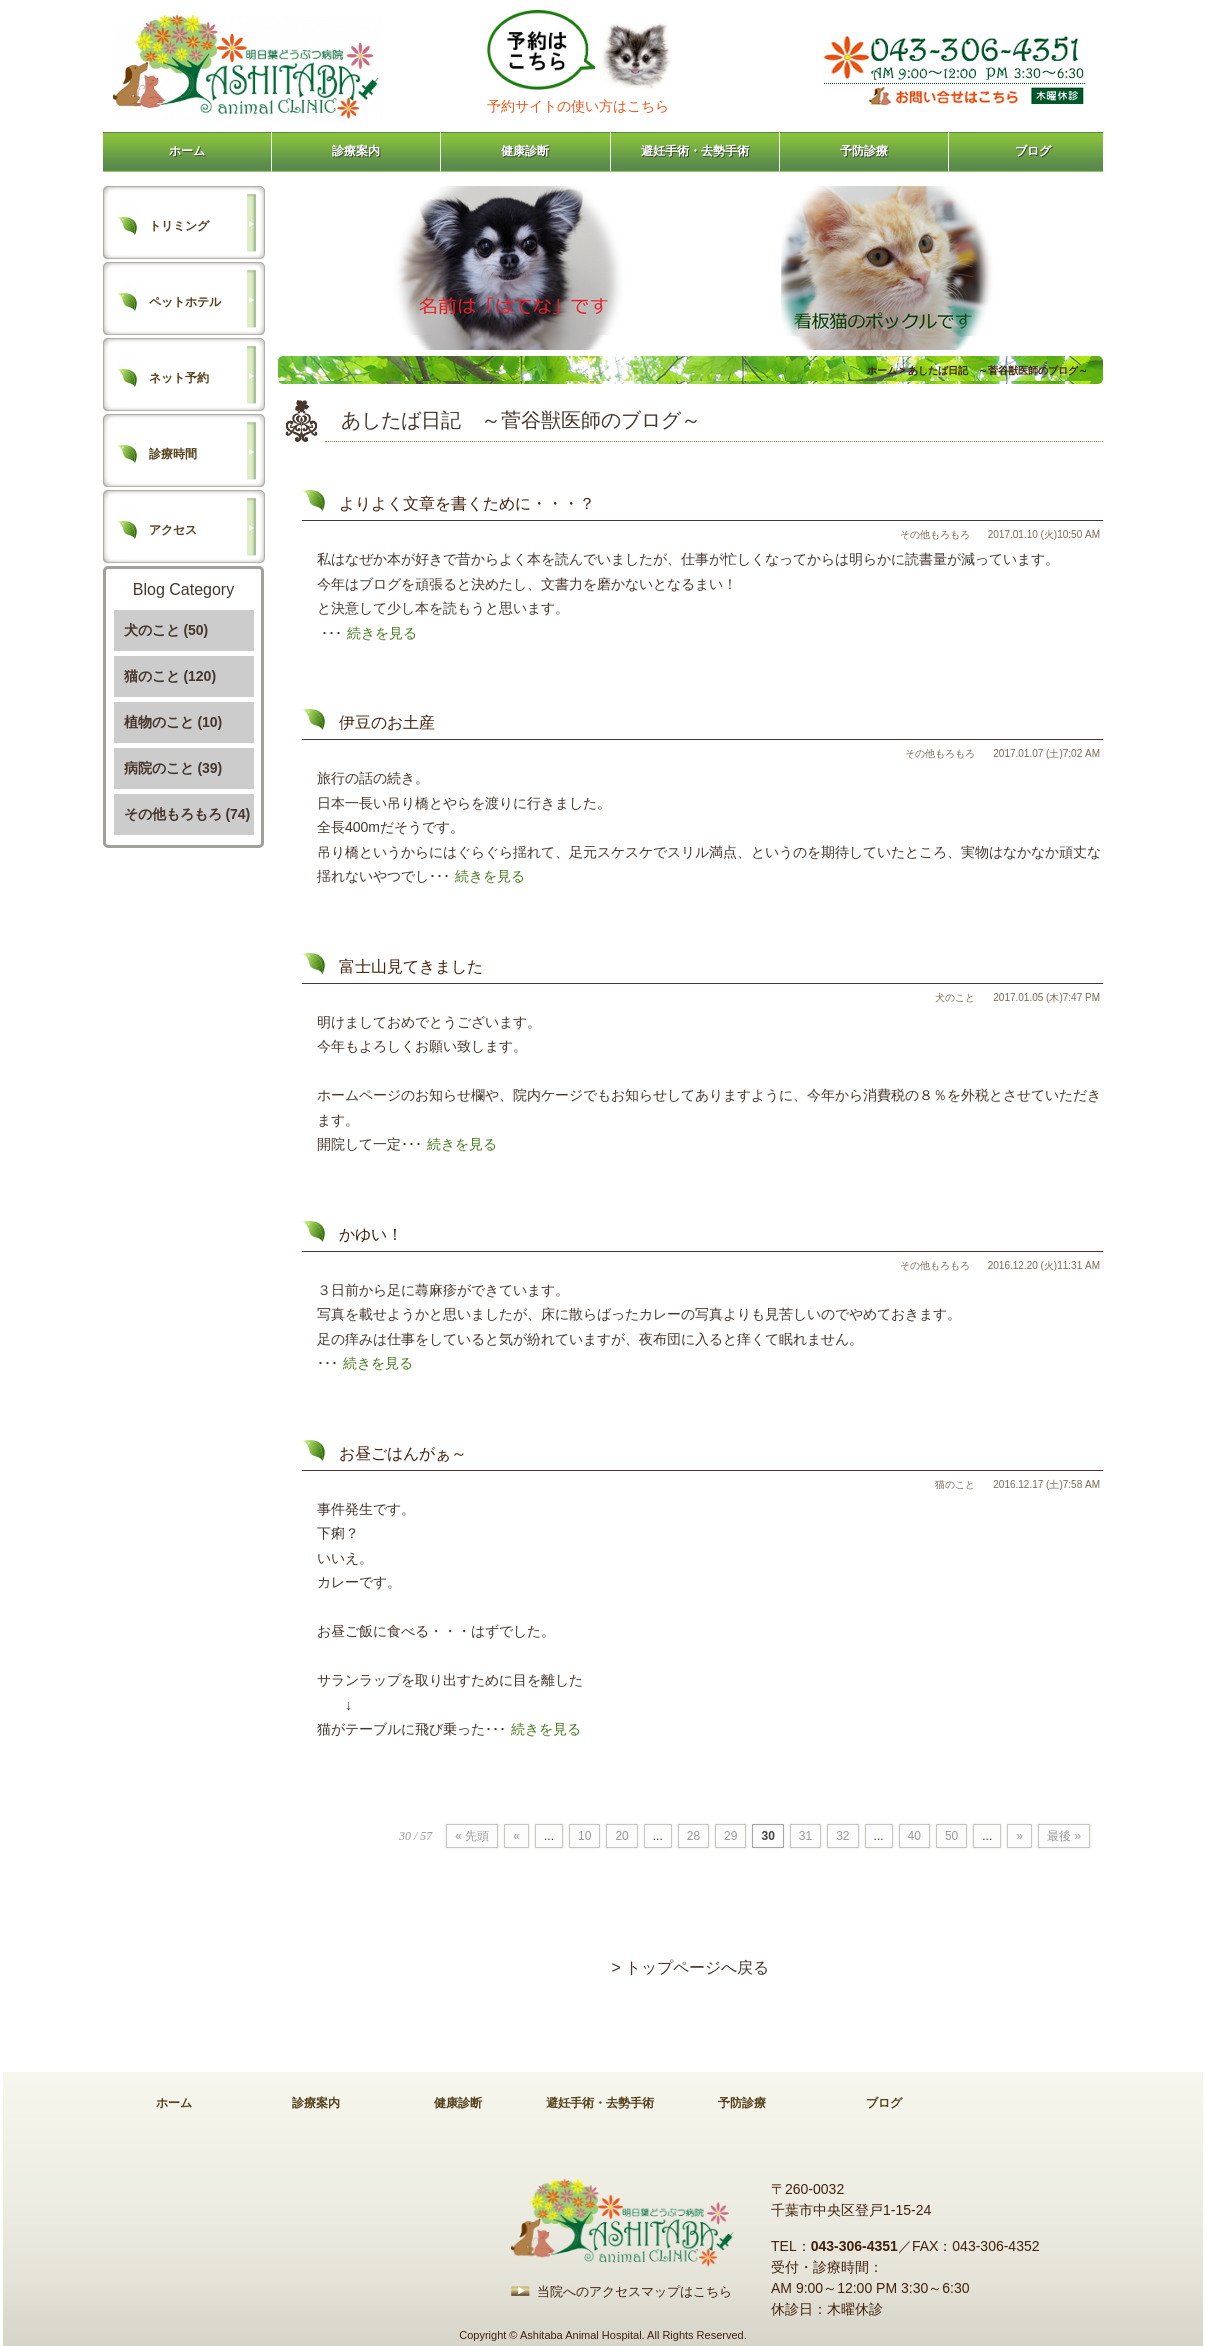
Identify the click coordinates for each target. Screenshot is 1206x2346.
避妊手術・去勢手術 (695, 151)
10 (584, 1836)
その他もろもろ (935, 534)
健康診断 (525, 151)
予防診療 (864, 151)
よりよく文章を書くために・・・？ (467, 503)
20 (621, 1836)
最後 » (1064, 1836)
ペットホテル (185, 302)
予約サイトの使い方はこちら (578, 106)
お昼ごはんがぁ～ (403, 1453)
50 (951, 1836)
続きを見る (382, 633)
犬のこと (955, 997)
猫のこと (955, 1484)
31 (805, 1836)
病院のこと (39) (173, 768)
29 (730, 1836)
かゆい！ (371, 1234)
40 (914, 1836)
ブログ (1033, 151)
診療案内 (356, 151)
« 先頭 (472, 1836)
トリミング (179, 226)
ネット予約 (179, 378)
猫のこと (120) (170, 676)
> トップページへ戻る (691, 1967)
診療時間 (173, 454)
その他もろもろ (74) (187, 814)
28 (693, 1836)
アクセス (173, 530)
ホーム (187, 151)
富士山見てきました (411, 966)
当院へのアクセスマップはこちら (634, 2291)
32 (842, 1836)
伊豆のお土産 (387, 722)
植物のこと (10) (173, 722)
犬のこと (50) (166, 630)
